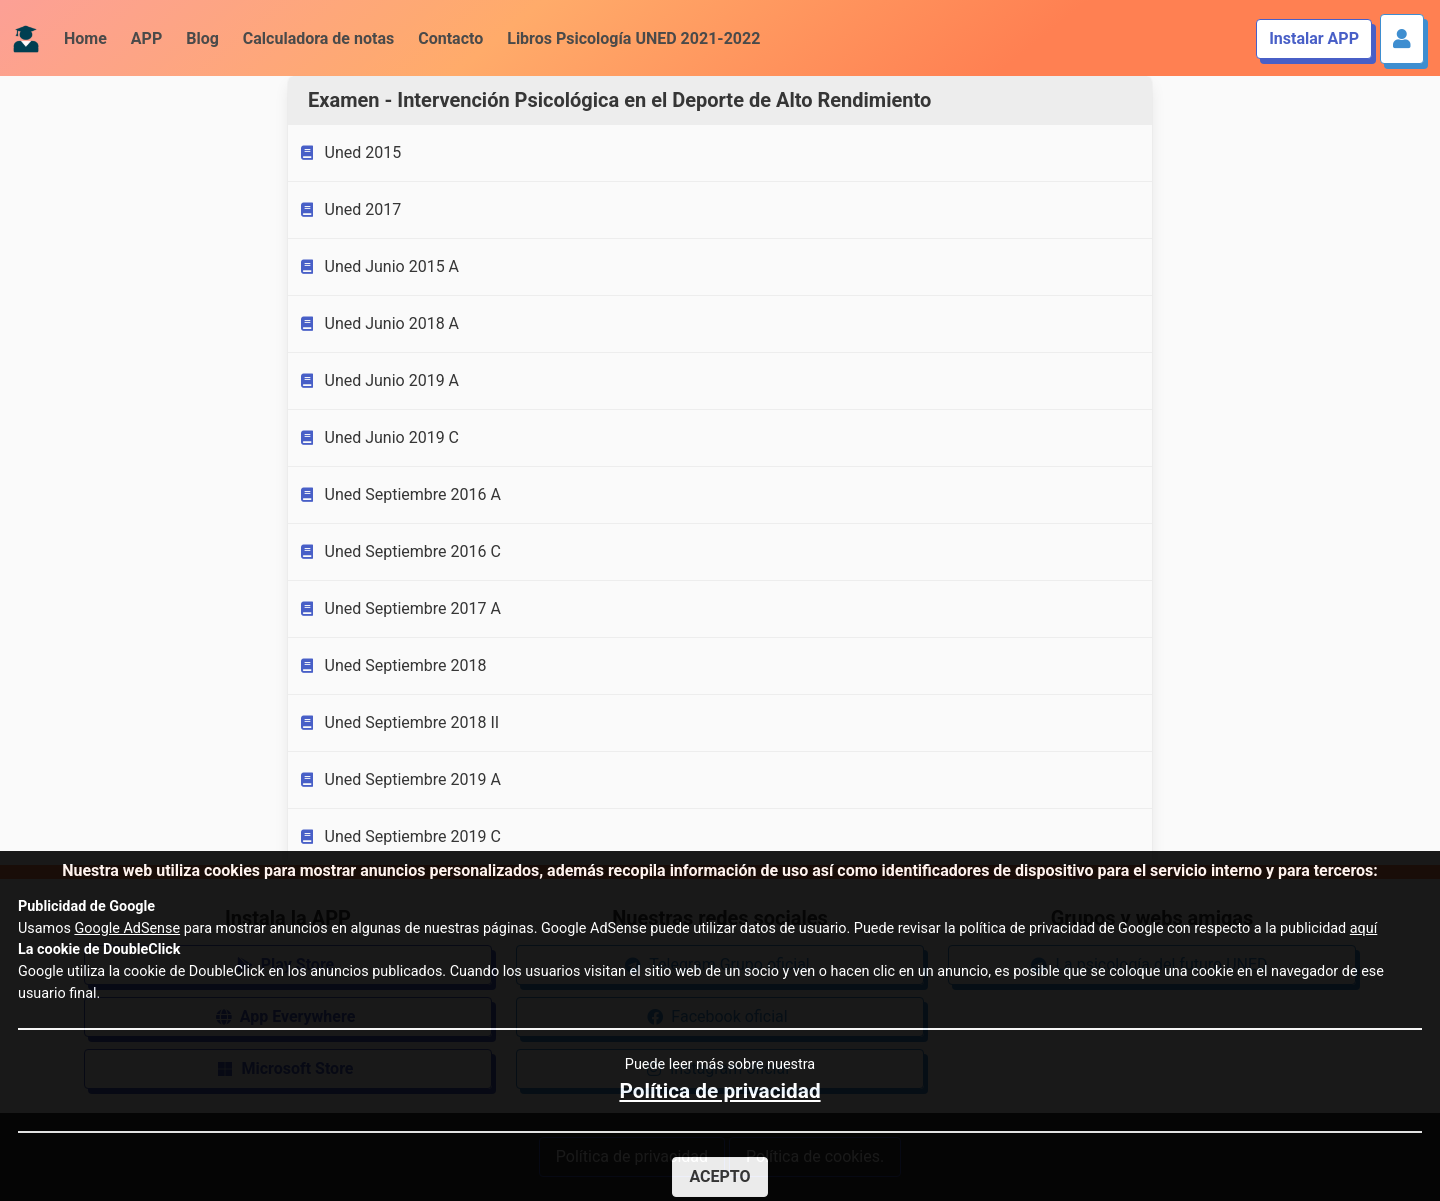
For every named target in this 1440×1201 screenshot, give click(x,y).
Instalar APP (1314, 38)
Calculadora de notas (318, 38)
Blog (202, 38)
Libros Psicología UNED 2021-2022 (633, 38)
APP (146, 38)
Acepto (719, 1176)
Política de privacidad (719, 1091)
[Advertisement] (144, 388)
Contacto (450, 38)
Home (85, 38)
